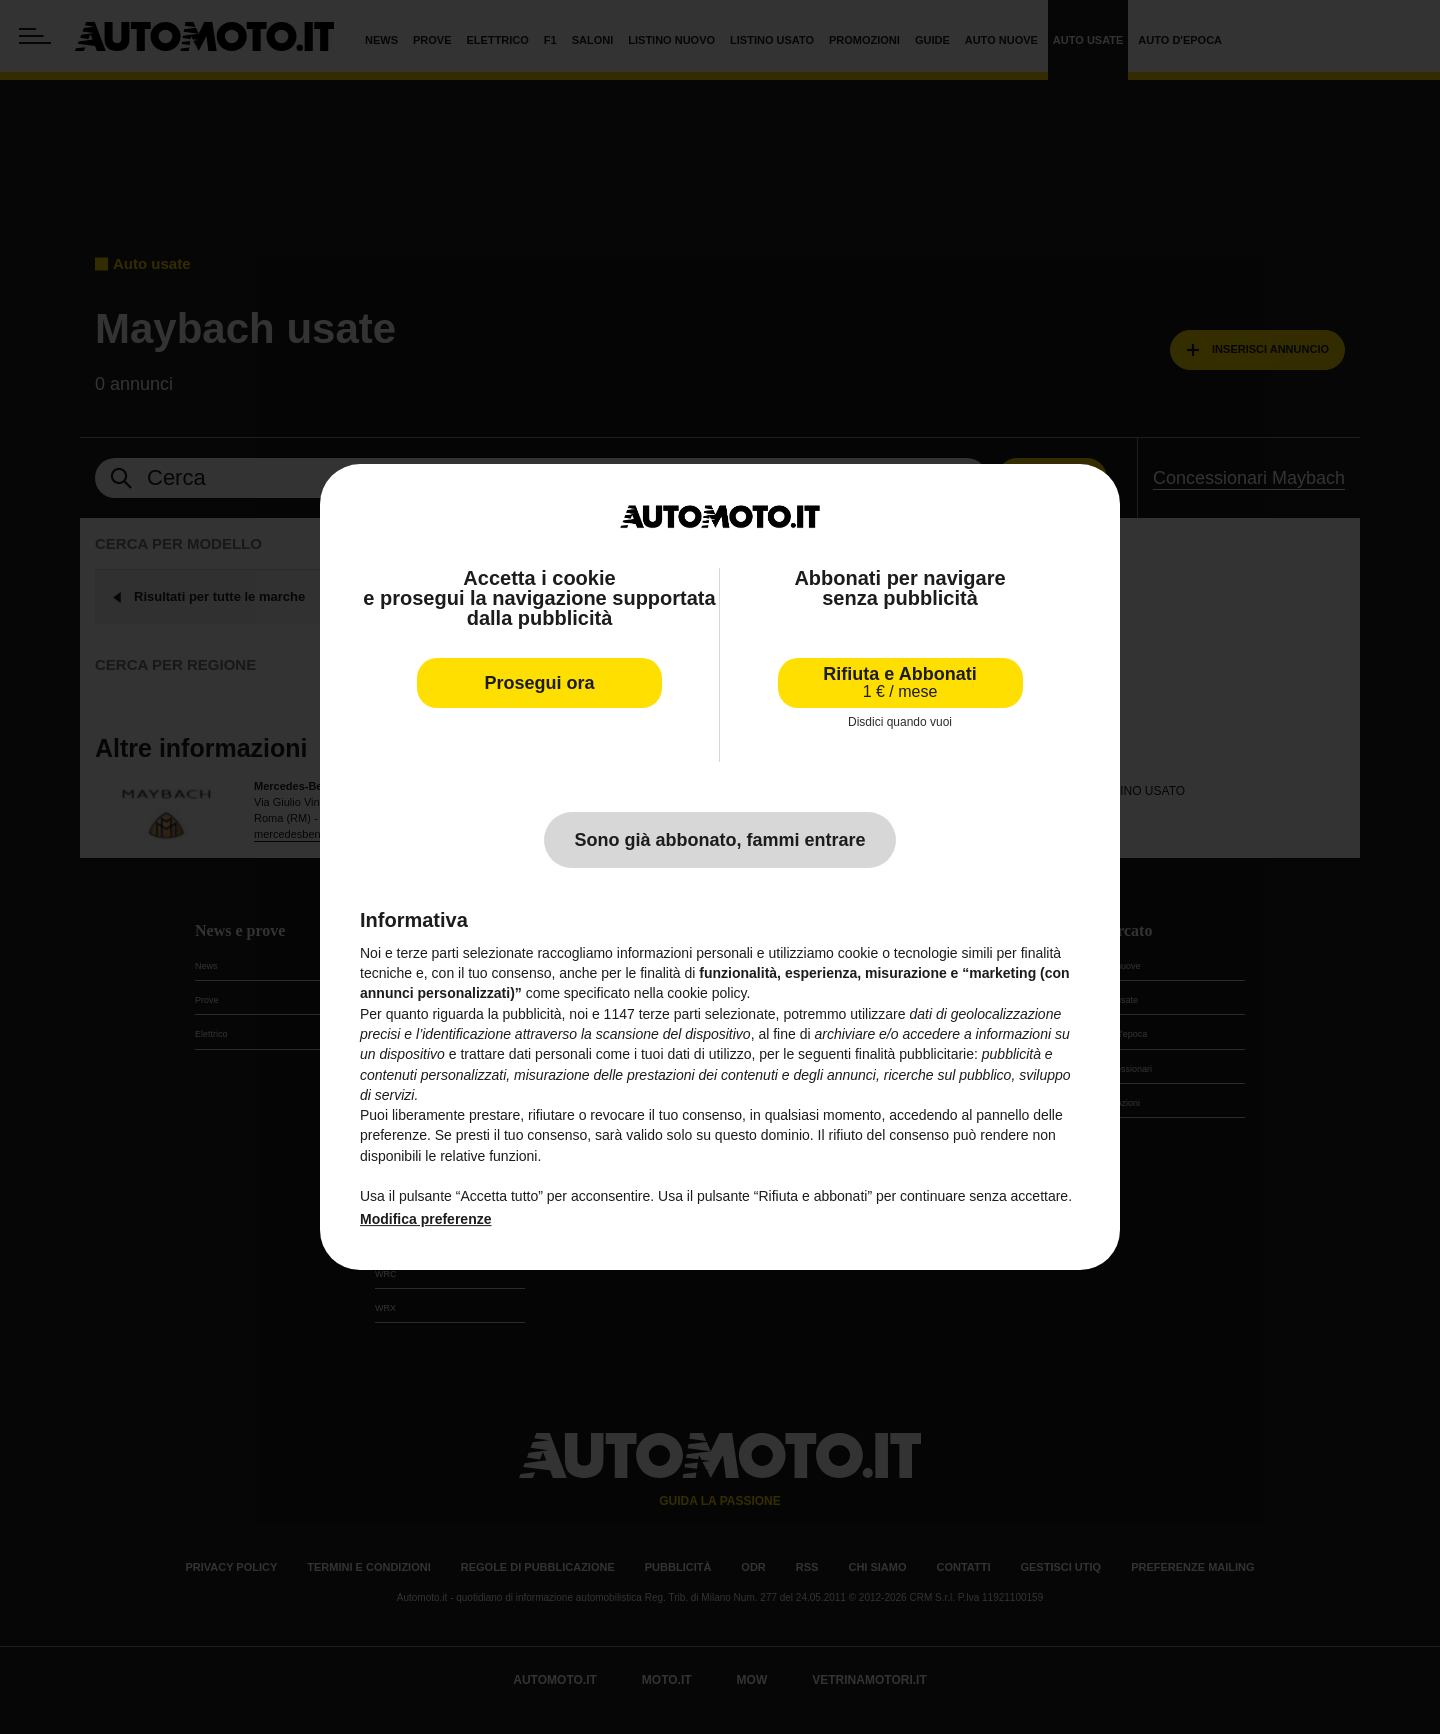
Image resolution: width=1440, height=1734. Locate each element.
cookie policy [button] (706, 993)
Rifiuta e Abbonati (899, 682)
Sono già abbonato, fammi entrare (719, 840)
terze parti (670, 1014)
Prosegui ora (539, 683)
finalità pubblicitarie (914, 1054)
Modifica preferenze (425, 1219)
